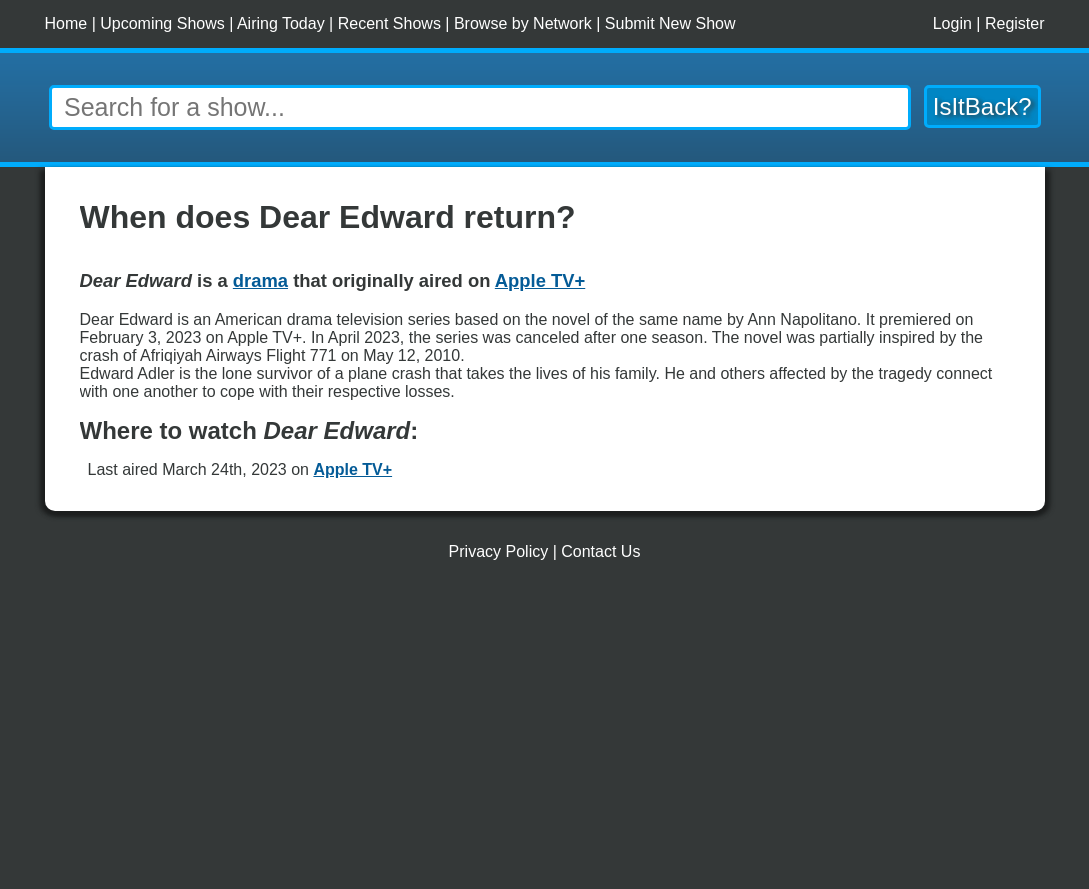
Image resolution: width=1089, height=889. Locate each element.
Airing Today (281, 23)
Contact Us (600, 551)
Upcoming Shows (162, 23)
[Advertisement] (545, 733)
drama (260, 280)
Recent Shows (389, 23)
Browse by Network (523, 23)
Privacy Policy (499, 551)
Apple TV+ (352, 469)
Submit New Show (670, 23)
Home (66, 23)
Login (952, 23)
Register (1015, 23)
